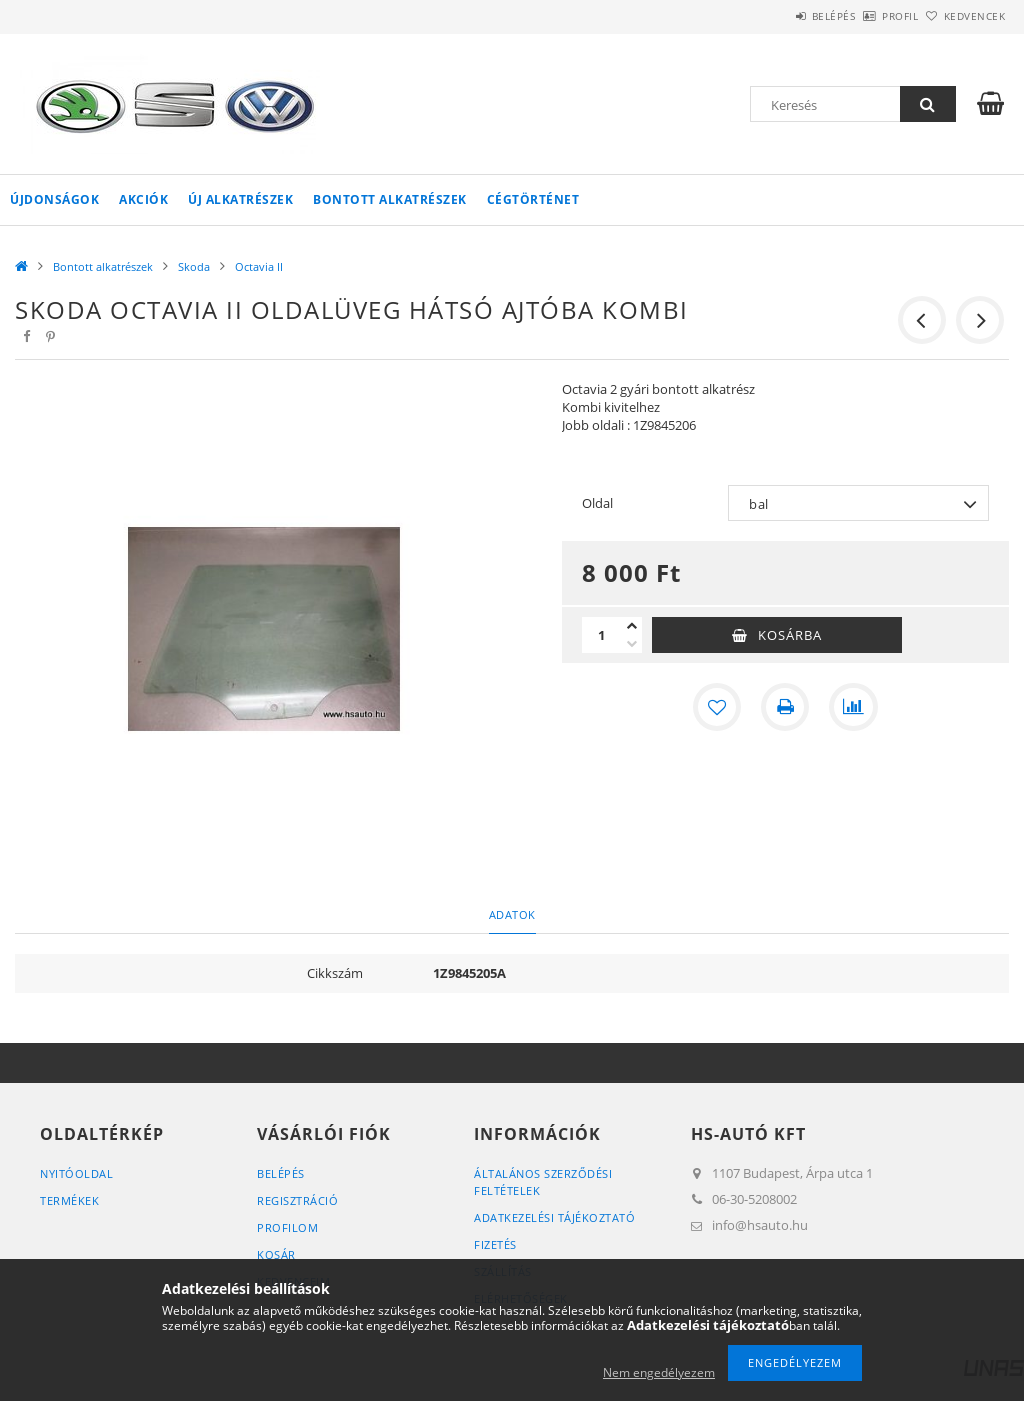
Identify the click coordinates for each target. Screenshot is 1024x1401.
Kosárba (790, 635)
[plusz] (632, 626)
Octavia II (259, 266)
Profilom (287, 1227)
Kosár (276, 1254)
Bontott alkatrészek (390, 199)
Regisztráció (297, 1200)
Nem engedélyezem (659, 1372)
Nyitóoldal (76, 1173)
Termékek (69, 1200)
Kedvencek (963, 16)
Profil (867, 16)
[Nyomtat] (785, 707)
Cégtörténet (533, 199)
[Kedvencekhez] (717, 707)
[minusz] (632, 644)
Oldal (597, 503)
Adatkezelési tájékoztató (554, 1217)
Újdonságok (54, 199)
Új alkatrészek (240, 199)
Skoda (194, 266)
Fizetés (495, 1244)
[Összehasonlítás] (853, 707)
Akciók (143, 199)
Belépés (778, 16)
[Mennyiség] (602, 635)
